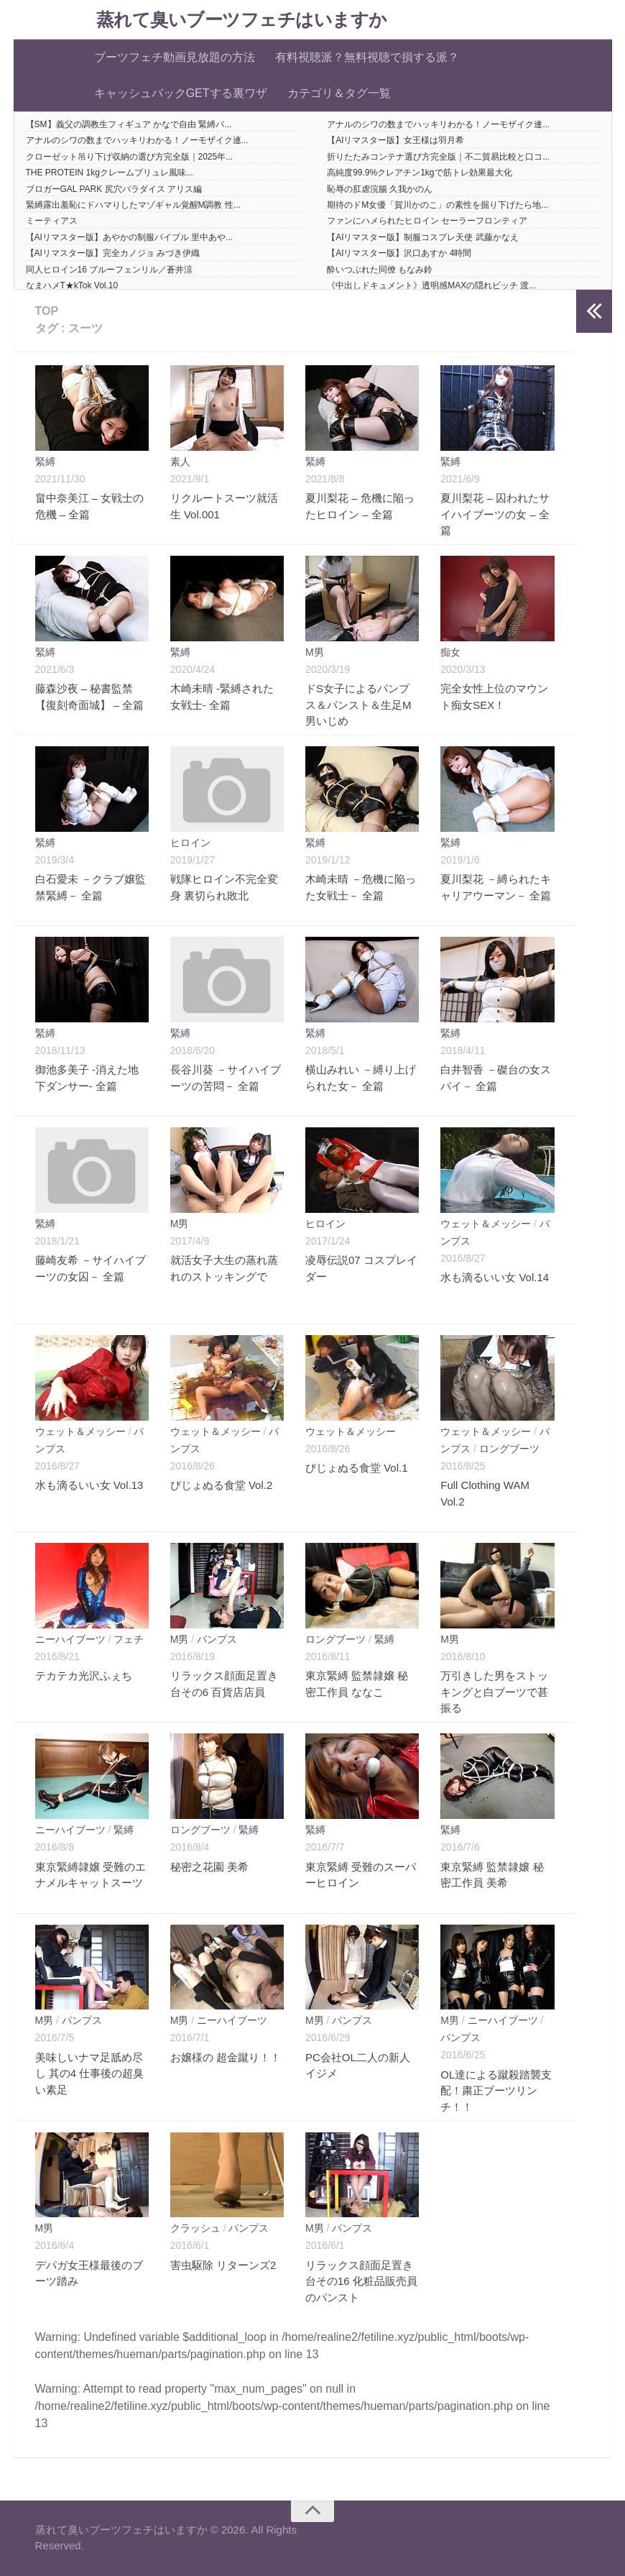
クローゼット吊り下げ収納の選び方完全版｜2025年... (129, 157)
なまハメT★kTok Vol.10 (72, 285)
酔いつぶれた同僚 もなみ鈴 (379, 270)
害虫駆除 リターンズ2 (223, 2265)
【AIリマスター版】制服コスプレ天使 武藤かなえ (423, 237)
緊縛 (45, 461)
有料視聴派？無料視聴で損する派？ (367, 57)
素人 (180, 461)
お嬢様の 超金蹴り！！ (225, 2057)
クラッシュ (195, 2228)
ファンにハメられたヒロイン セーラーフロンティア (427, 221)
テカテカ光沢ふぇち (83, 1675)
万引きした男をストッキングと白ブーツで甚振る (494, 1691)
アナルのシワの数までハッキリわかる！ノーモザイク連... (438, 124)
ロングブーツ (509, 1448)
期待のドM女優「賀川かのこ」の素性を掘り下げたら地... (437, 205)
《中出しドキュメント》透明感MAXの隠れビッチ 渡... (431, 285)
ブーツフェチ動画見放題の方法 (174, 57)
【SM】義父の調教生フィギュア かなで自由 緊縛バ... (129, 124)
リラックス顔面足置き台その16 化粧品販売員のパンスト (361, 2281)
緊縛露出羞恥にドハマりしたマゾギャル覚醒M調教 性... (133, 205)
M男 (314, 652)
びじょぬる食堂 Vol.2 (221, 1485)
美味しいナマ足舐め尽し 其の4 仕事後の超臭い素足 (89, 2073)
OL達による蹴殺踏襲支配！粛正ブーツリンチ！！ (496, 2090)
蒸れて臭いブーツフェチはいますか (241, 20)
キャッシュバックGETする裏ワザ (180, 93)
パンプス (217, 1639)
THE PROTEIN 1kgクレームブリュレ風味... (109, 173)
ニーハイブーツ (70, 1639)
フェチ (129, 1639)
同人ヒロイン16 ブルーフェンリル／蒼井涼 (109, 270)
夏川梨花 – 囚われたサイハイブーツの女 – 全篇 (495, 514)
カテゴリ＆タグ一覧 (339, 93)
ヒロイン (190, 842)
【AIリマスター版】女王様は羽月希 (395, 140)
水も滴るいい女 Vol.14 (494, 1277)
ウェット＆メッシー (485, 1223)
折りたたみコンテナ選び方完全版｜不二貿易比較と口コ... (438, 157)
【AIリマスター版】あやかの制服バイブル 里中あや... (129, 237)
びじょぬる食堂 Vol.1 (356, 1468)
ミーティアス (52, 221)
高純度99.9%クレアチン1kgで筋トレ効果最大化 (419, 173)
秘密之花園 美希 (209, 1867)
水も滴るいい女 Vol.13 (89, 1485)
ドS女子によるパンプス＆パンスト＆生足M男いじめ (358, 704)
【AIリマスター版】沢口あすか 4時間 (399, 253)
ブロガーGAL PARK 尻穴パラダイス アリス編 (114, 189)
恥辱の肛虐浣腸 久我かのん (379, 189)
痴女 (450, 652)
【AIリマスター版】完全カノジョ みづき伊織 (113, 253)
